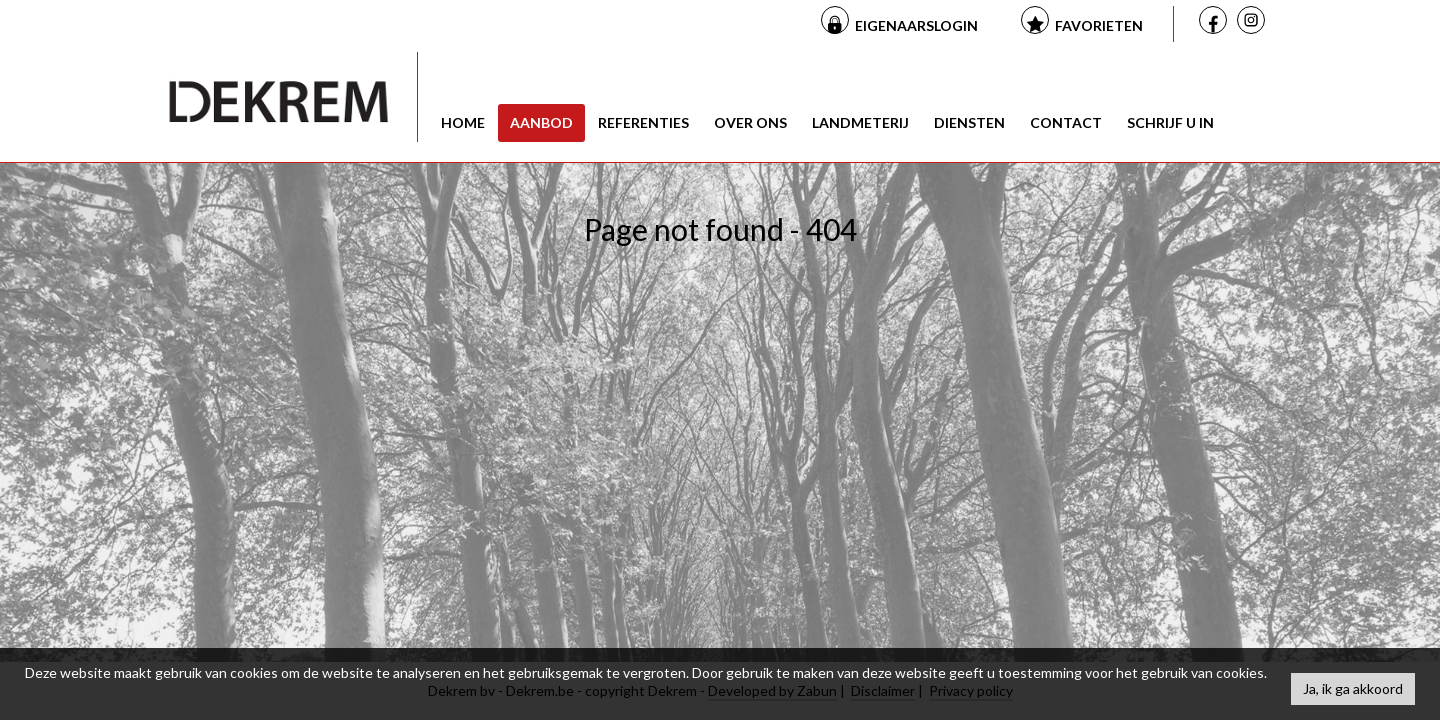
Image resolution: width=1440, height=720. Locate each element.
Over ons (750, 122)
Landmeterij (860, 122)
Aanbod (541, 122)
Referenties (643, 122)
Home (463, 122)
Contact (1066, 122)
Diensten (969, 122)
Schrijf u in (1170, 122)
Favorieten (1099, 25)
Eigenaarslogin (916, 25)
